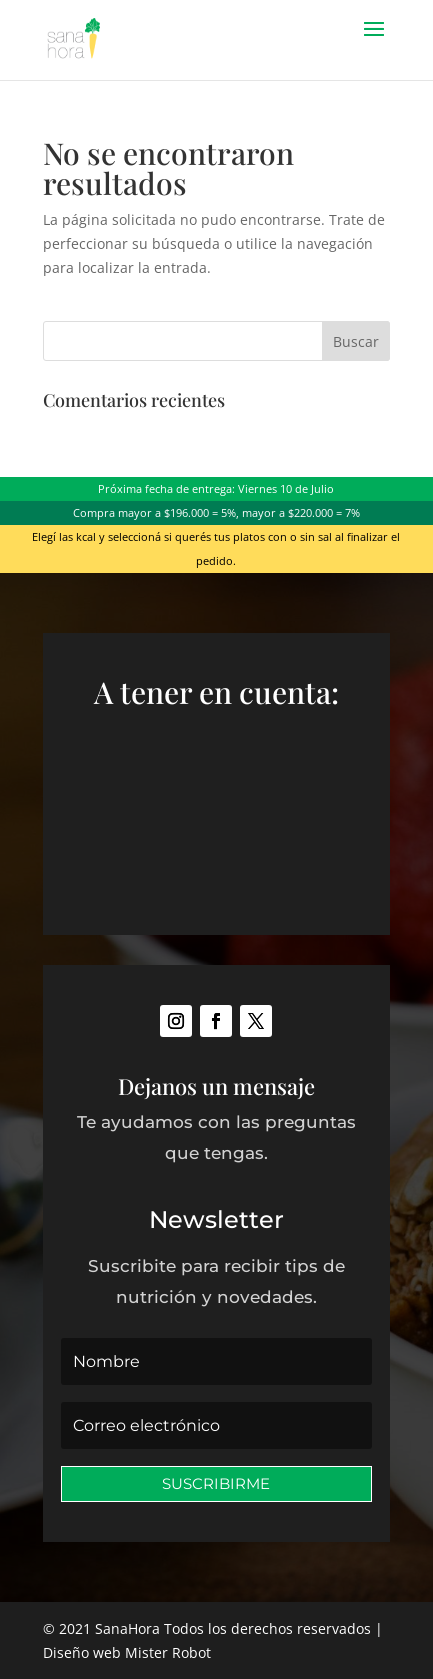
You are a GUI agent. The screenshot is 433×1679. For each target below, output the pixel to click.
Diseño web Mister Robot (127, 1652)
